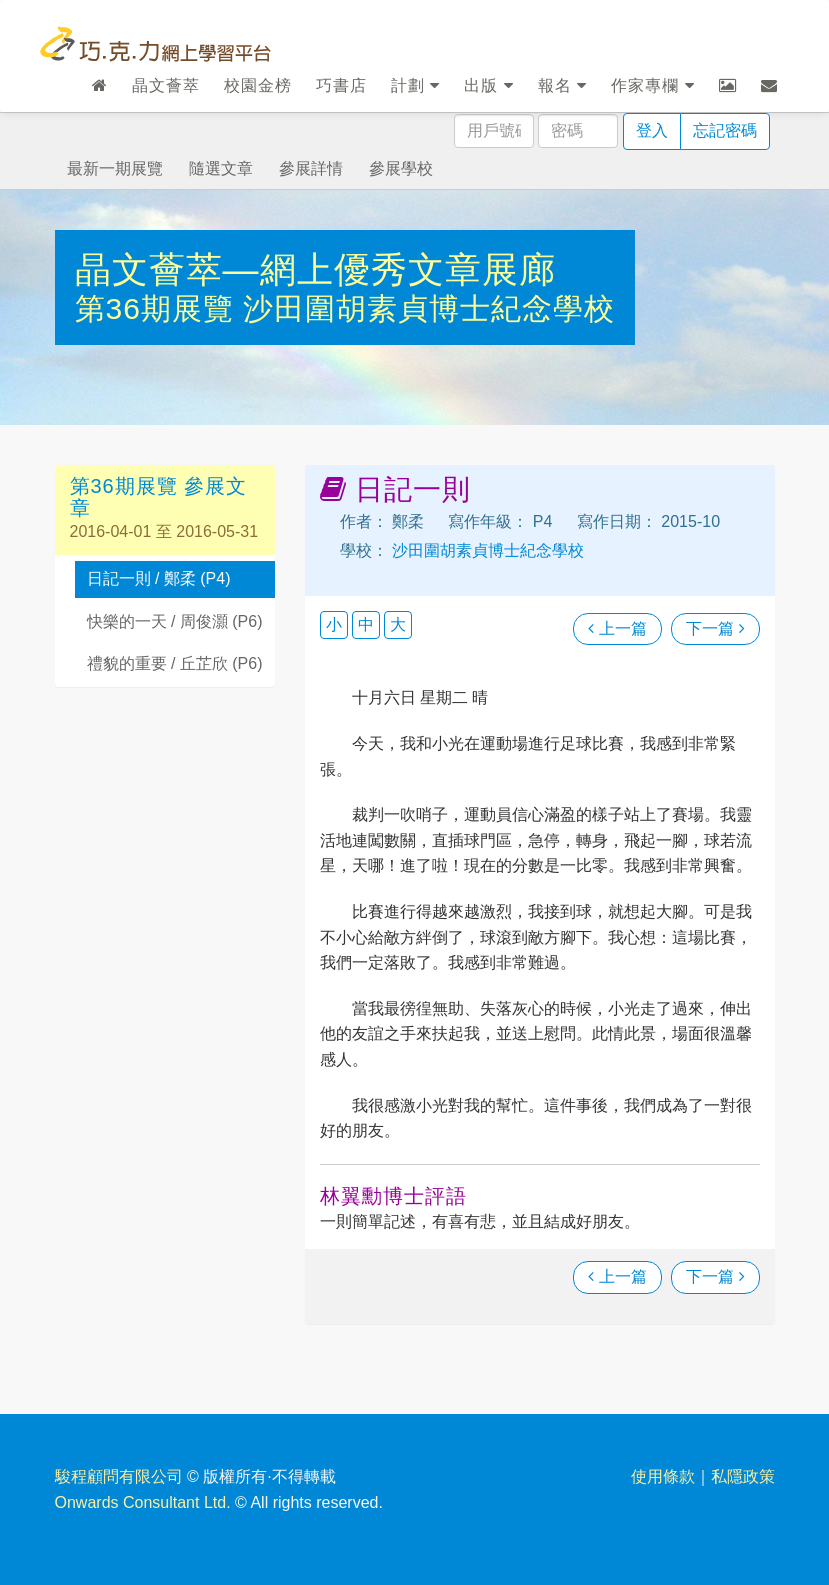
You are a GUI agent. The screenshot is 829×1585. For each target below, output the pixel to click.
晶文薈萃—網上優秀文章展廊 (315, 269)
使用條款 (663, 1476)
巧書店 (341, 85)
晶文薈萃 (166, 85)
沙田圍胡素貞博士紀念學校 (429, 308)
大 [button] (398, 624)
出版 (488, 85)
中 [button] (366, 624)
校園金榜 (258, 85)
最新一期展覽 (115, 168)
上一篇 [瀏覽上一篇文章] (617, 628)
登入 (652, 130)
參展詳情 (311, 168)
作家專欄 (652, 85)
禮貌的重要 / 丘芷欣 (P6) (175, 663)
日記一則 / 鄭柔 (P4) (159, 578)
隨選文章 (221, 168)
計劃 (415, 85)
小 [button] (334, 624)
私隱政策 (743, 1476)
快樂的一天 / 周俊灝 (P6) (175, 621)
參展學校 (401, 168)
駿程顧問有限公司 (119, 1476)
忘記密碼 (725, 130)
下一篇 (715, 628)
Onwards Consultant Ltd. (143, 1502)
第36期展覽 (159, 308)
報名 (562, 85)
